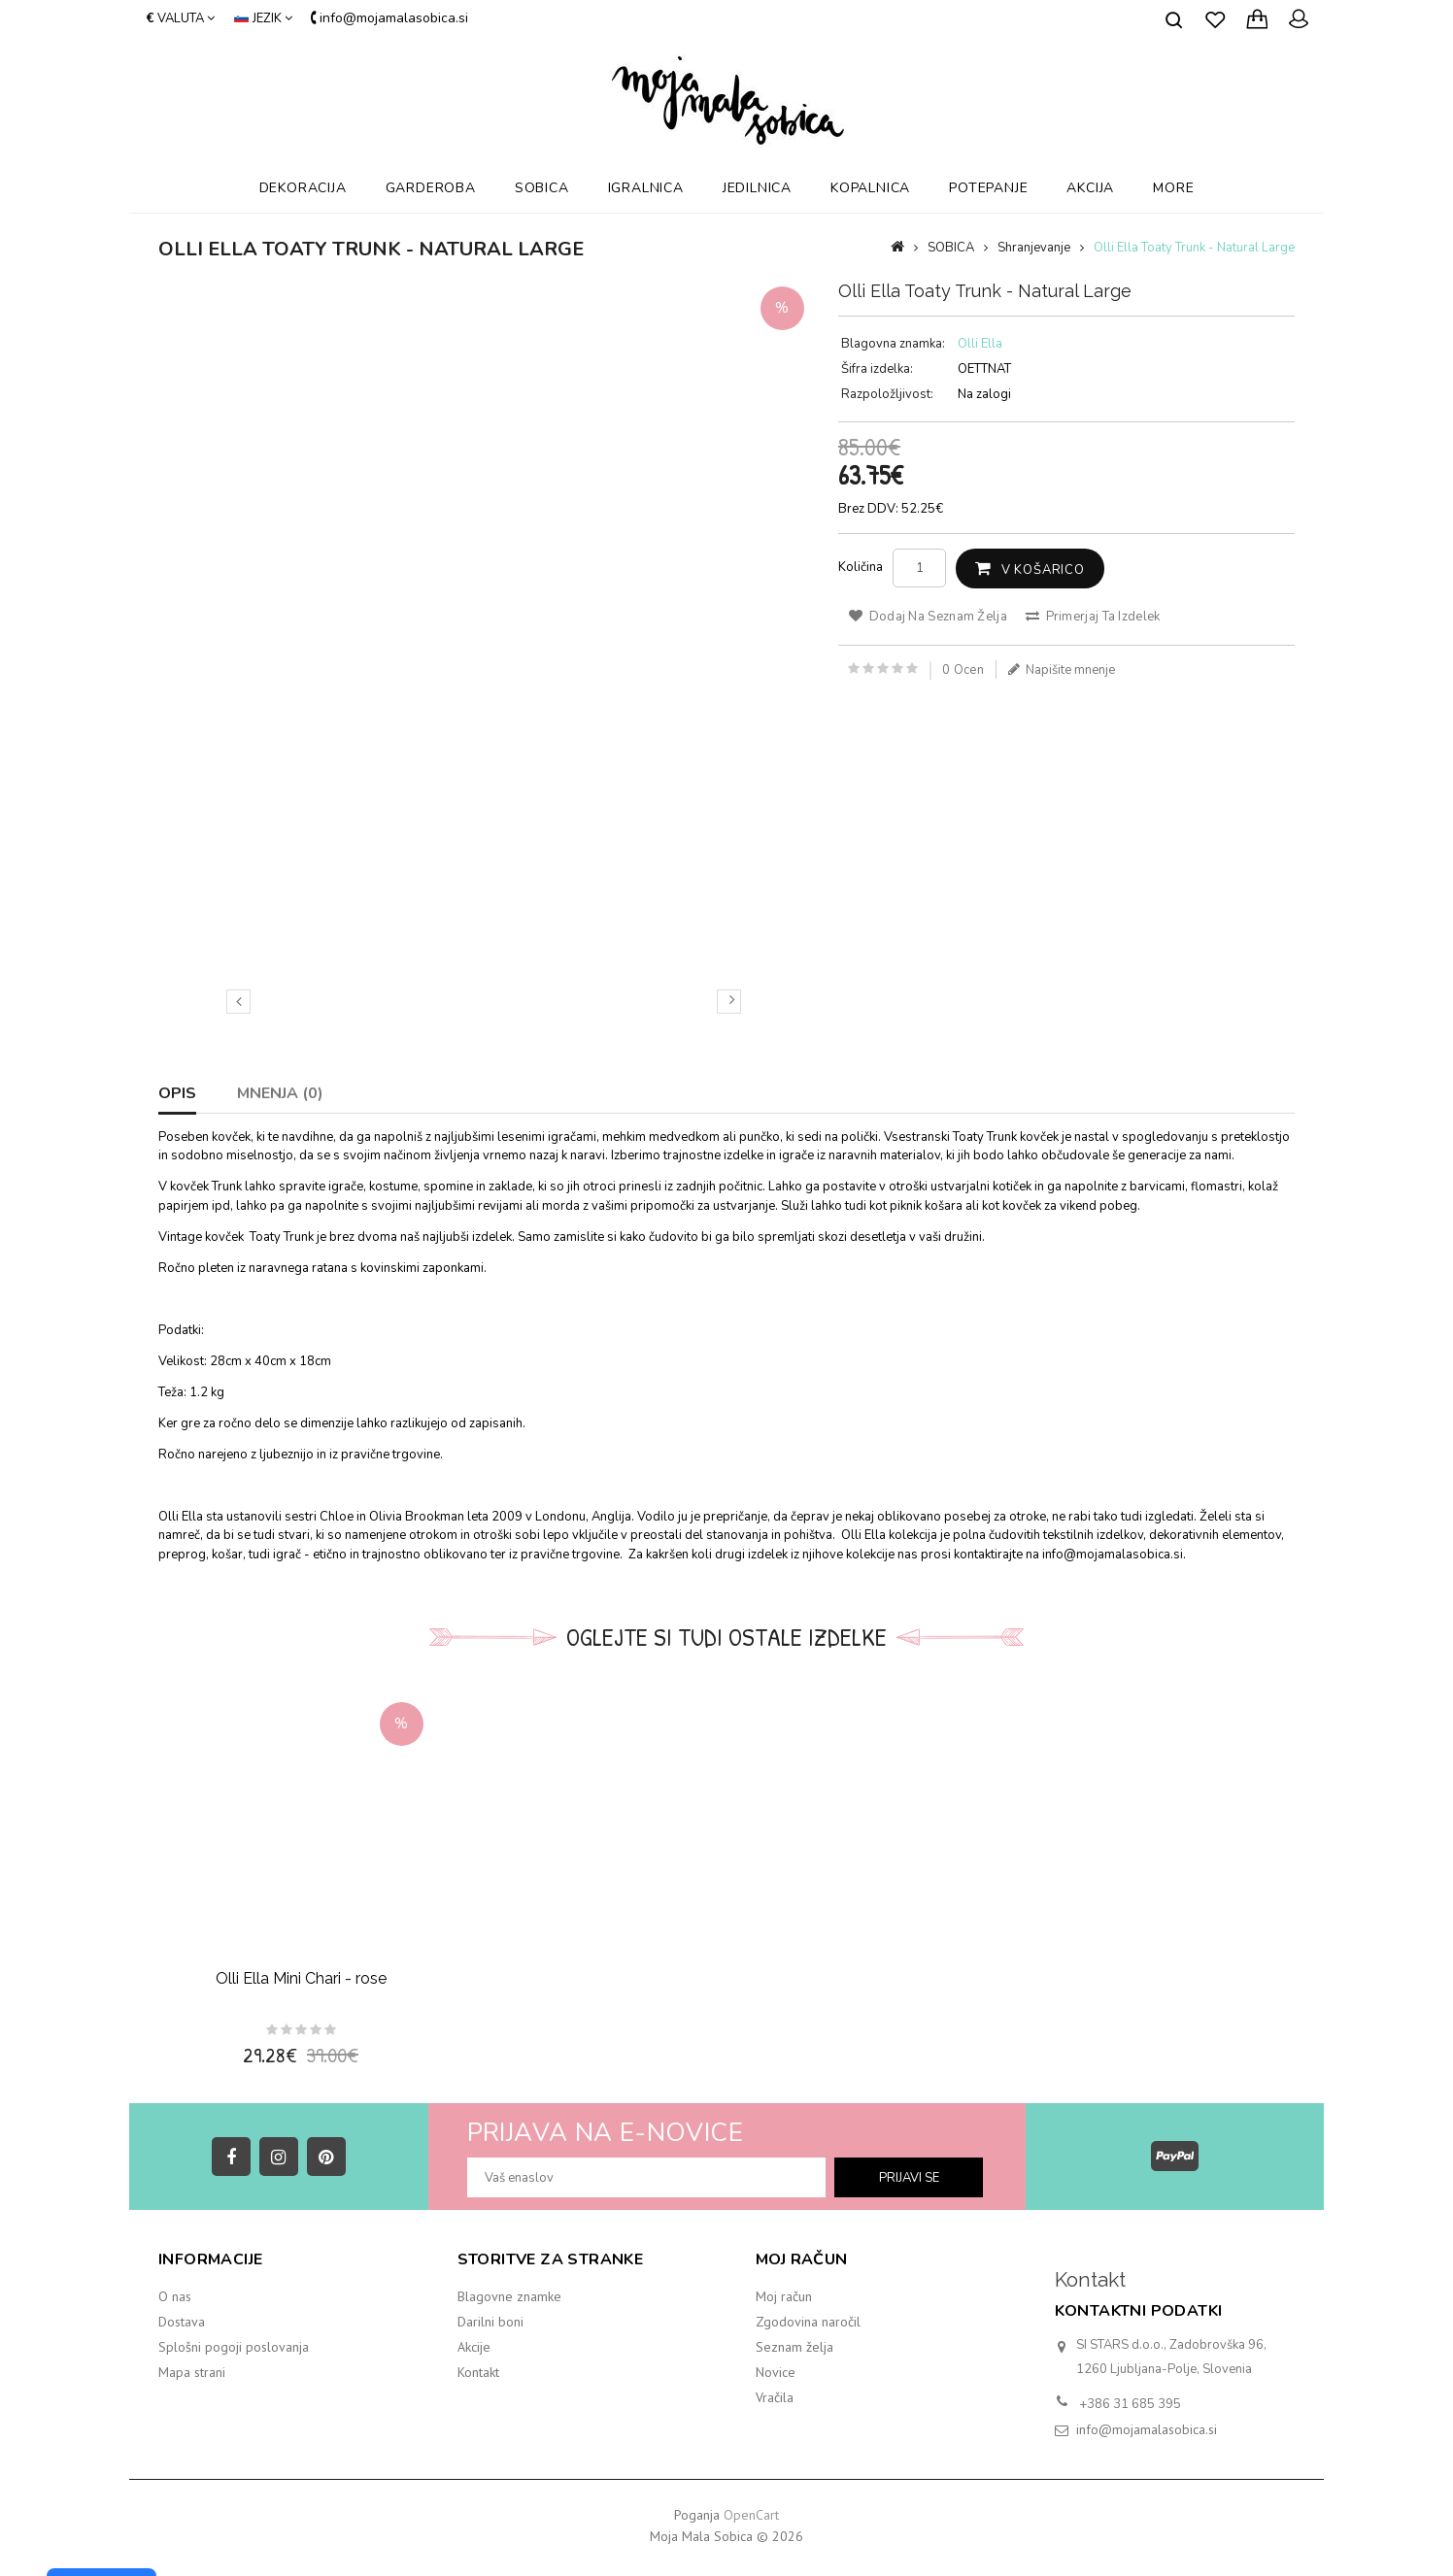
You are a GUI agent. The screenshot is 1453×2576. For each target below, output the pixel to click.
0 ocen (963, 670)
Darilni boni (490, 2321)
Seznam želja (794, 2347)
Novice (775, 2372)
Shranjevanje (1033, 247)
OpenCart (751, 2515)
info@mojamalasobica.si (1146, 2429)
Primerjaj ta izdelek (1093, 616)
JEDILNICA (757, 188)
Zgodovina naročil (808, 2321)
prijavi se (909, 2178)
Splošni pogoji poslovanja (233, 2347)
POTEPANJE (988, 188)
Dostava (181, 2321)
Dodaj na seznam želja (928, 616)
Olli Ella (980, 343)
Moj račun (784, 2296)
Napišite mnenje (1061, 670)
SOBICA (542, 188)
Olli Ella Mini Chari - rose (301, 1978)
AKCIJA (1090, 188)
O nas (174, 2296)
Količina (860, 567)
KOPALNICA (870, 188)
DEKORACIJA (303, 188)
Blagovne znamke (509, 2296)
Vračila (775, 2397)
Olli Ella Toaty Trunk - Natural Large (1194, 247)
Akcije (473, 2347)
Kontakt (478, 2372)
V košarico (1043, 570)
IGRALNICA (646, 188)
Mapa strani (191, 2372)
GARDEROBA (431, 188)
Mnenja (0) (280, 1093)
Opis (177, 1093)
